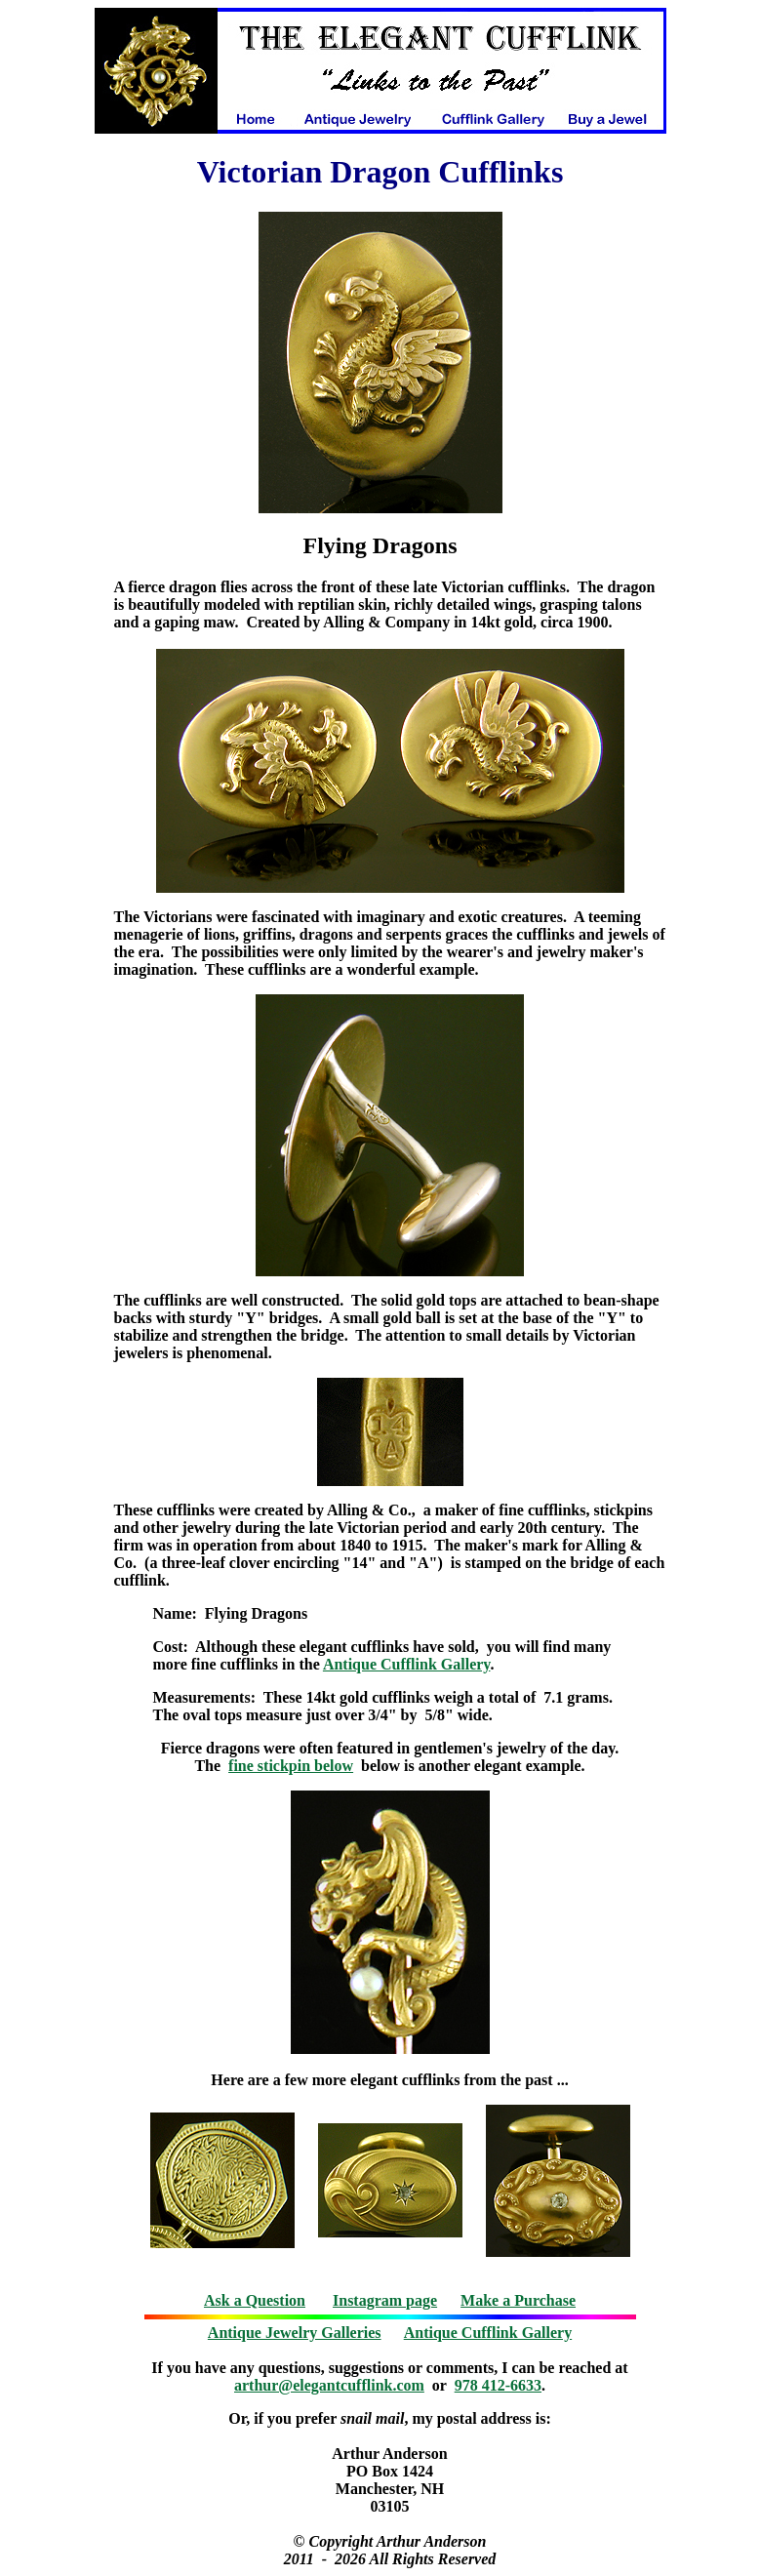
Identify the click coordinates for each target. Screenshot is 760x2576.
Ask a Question (254, 2300)
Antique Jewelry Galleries (294, 2332)
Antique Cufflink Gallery (407, 1664)
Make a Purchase (518, 2300)
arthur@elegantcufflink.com (329, 2385)
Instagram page (385, 2300)
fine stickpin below (290, 1765)
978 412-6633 (498, 2385)
